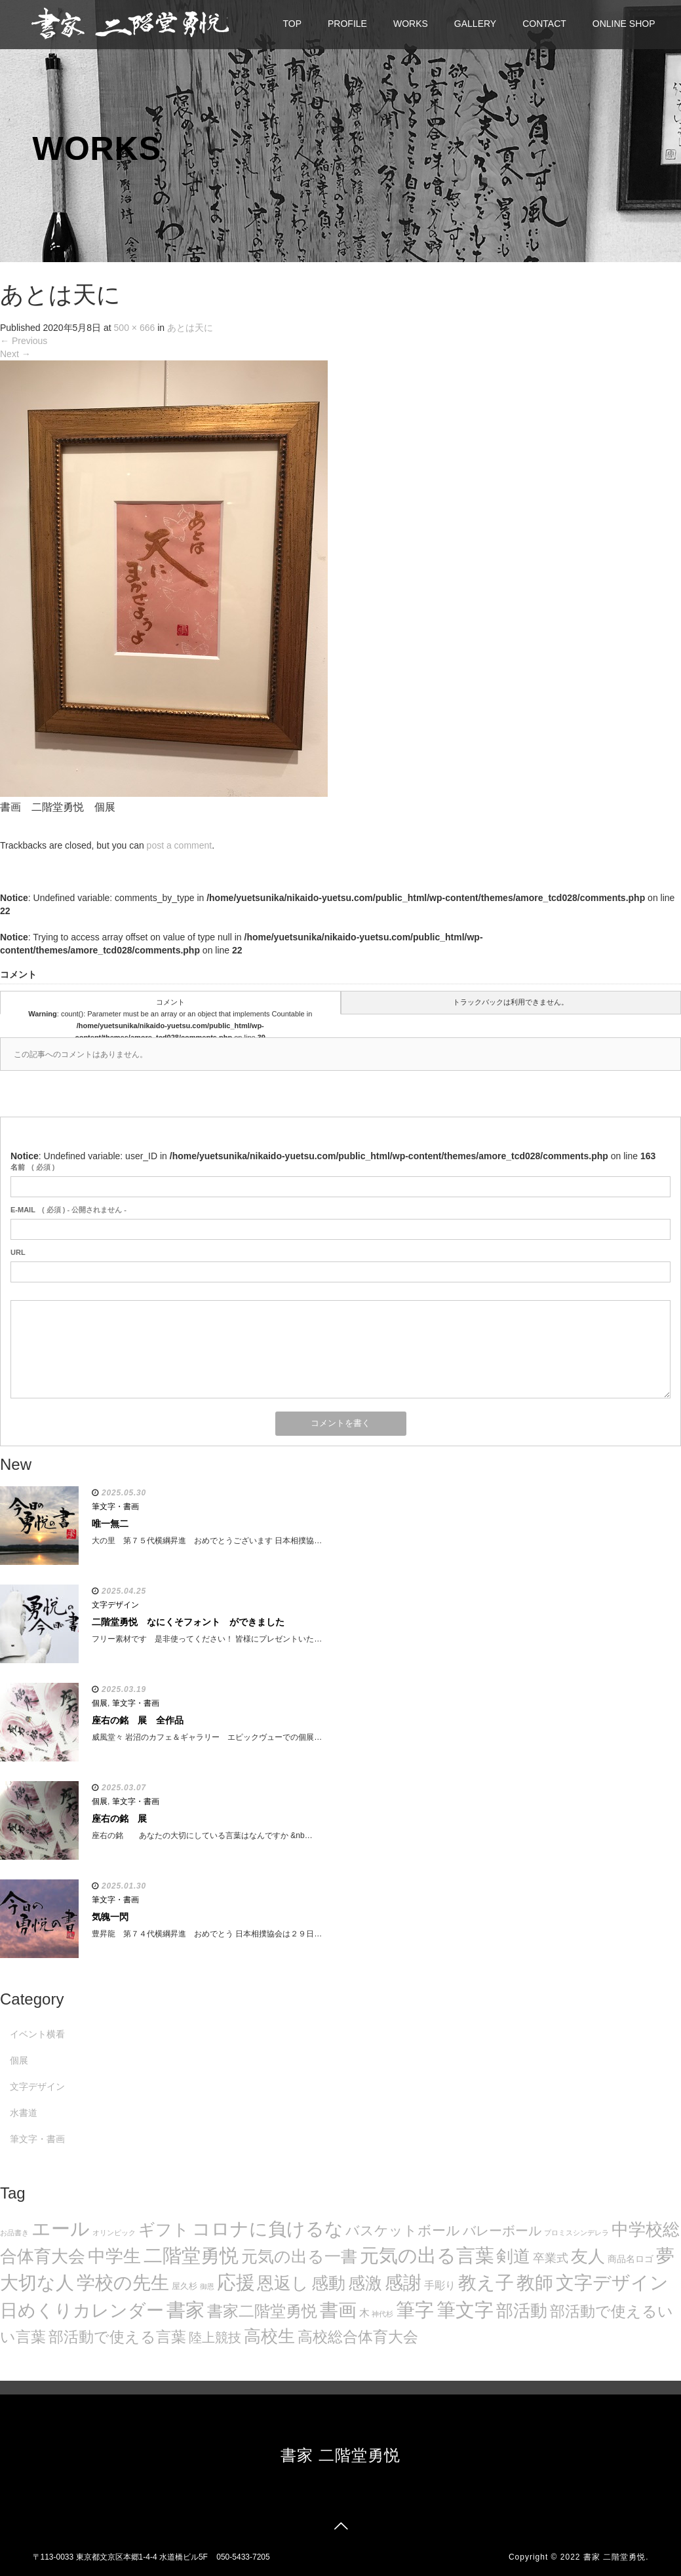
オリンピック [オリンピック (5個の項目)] (114, 2233)
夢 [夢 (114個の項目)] (665, 2256)
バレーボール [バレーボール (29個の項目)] (502, 2230)
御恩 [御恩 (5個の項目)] (207, 2286)
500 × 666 (134, 327)
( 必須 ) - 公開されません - (68, 1210)
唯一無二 (110, 1523)
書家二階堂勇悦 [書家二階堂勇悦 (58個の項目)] (262, 2311)
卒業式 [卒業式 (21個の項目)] (550, 2258)
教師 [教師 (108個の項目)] (534, 2283)
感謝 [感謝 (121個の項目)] (403, 2282)
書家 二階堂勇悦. (616, 2557)
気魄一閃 (110, 1917)
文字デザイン (115, 1604)
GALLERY (475, 23)
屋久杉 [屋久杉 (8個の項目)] (184, 2286)
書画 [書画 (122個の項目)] (338, 2309)
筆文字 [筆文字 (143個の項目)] (465, 2309)
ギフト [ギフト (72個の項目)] (163, 2229)
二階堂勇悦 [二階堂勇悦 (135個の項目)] (191, 2255)
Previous (23, 341)
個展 (99, 1703)
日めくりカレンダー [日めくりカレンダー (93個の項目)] (82, 2310)
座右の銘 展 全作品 (138, 1720)
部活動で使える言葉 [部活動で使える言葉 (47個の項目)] (117, 2336)
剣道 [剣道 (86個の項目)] (513, 2256)
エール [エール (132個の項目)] (60, 2228)
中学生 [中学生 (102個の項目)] (114, 2256)
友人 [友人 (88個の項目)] (588, 2256)
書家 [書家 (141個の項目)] (185, 2309)
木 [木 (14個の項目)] (364, 2312)
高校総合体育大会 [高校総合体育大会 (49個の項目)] (358, 2336)
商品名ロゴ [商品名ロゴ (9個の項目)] (630, 2259)
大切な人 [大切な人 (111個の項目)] (37, 2283)
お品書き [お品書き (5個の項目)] (14, 2233)
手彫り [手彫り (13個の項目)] (440, 2285)
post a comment (179, 845)
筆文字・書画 (115, 1506)
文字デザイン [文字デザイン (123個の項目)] (612, 2282)
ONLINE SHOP (624, 23)
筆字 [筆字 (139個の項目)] (415, 2309)
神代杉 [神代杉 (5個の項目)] (382, 2314)
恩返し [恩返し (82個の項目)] (283, 2283)
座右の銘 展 (119, 1818)
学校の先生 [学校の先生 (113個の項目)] (123, 2283)
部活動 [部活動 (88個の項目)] (521, 2310)
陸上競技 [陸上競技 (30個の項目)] (215, 2337)
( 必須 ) (32, 1167)
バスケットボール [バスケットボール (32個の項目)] (402, 2230)
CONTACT (544, 23)
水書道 (23, 2112)
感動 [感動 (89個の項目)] (328, 2283)
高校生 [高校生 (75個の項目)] (269, 2336)
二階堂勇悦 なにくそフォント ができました (188, 1622)
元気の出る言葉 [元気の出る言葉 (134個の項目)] (427, 2255)
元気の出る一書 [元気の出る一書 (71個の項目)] (299, 2256)
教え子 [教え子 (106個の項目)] (486, 2283)
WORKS (410, 23)
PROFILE (347, 23)
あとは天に (190, 327)
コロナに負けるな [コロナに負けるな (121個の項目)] (267, 2228)
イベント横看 (37, 2034)
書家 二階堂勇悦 (340, 2455)
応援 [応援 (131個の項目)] (236, 2282)
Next (15, 354)
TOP (292, 23)
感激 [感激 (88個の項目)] (365, 2283)
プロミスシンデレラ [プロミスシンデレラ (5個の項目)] (576, 2233)
